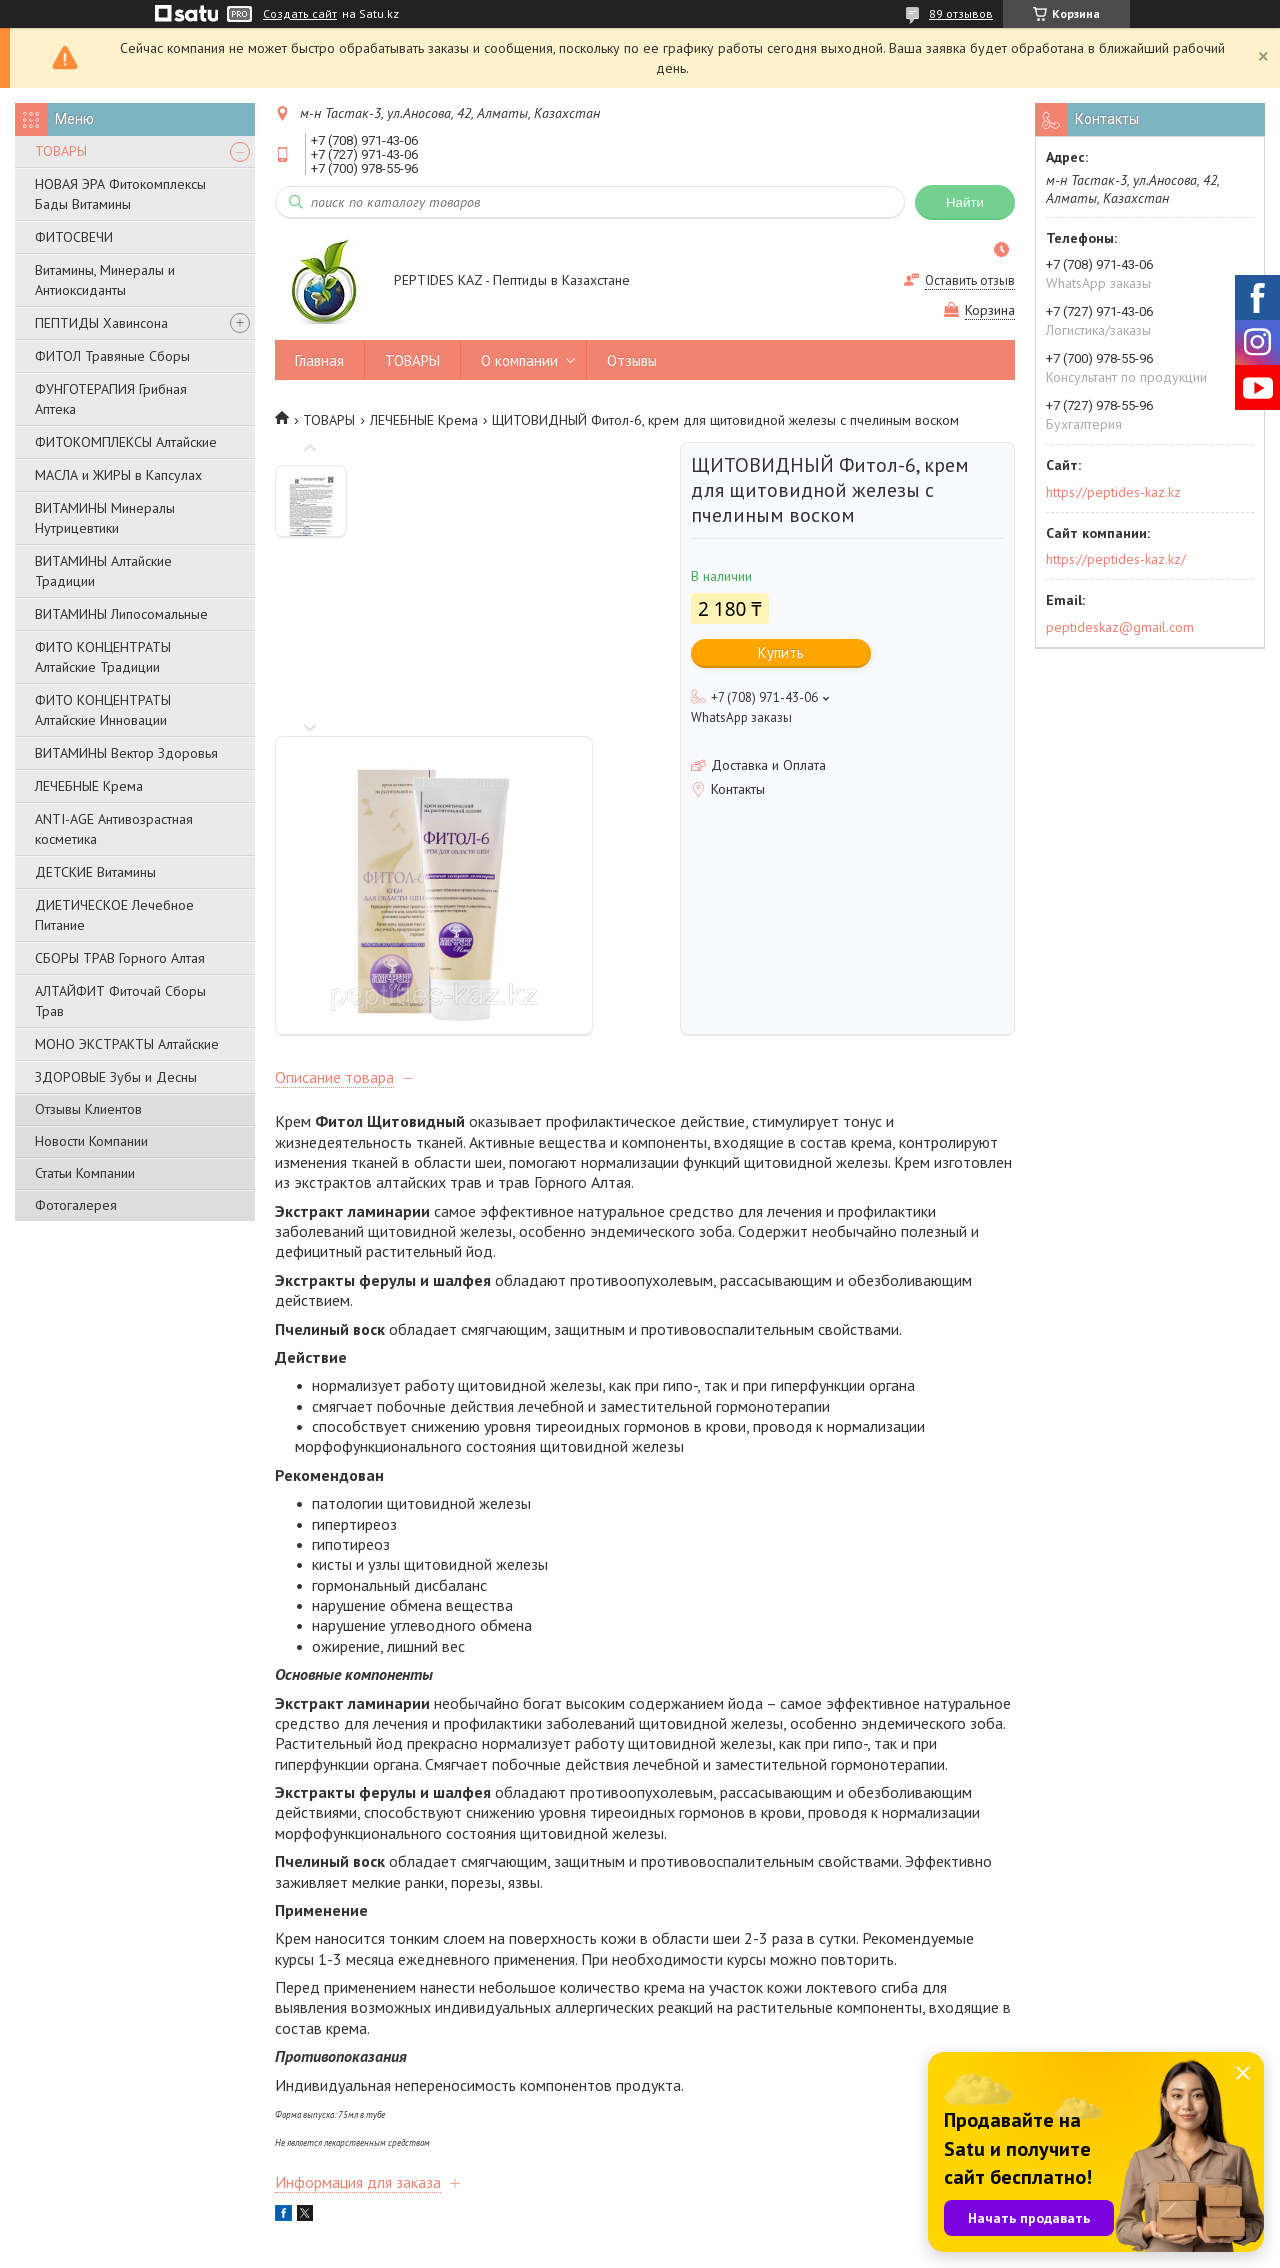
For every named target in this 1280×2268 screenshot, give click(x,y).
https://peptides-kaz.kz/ (1116, 559)
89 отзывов (961, 13)
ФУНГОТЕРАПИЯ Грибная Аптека (111, 399)
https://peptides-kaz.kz (1113, 492)
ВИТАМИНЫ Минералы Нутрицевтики (105, 518)
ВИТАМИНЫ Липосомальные (121, 614)
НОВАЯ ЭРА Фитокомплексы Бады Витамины (120, 194)
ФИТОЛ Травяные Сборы (112, 356)
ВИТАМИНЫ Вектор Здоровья (126, 753)
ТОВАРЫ (61, 151)
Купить (781, 652)
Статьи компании (701, 2147)
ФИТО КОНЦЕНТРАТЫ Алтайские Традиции (103, 657)
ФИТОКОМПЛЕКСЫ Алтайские (126, 442)
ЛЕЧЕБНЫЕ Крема (89, 786)
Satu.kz (727, 2230)
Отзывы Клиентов (88, 1109)
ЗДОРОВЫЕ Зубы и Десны (116, 1077)
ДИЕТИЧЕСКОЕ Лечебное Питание (114, 915)
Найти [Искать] (965, 202)
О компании (519, 360)
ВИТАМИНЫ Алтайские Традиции (103, 571)
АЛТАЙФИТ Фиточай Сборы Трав (120, 1001)
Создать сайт (300, 14)
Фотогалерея (76, 1205)
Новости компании (707, 2120)
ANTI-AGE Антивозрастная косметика (114, 829)
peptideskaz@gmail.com (1120, 627)
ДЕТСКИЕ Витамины (95, 872)
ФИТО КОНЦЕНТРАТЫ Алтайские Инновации (103, 710)
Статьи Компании (85, 1173)
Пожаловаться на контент (749, 2248)
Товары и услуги (391, 2120)
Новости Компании (91, 1141)
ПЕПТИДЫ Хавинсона (101, 323)
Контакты (62, 2147)
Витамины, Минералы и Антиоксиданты (105, 280)
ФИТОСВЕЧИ (74, 237)
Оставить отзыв (970, 280)
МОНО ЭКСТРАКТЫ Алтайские (127, 1044)
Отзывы (632, 360)
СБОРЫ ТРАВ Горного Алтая (120, 958)
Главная (319, 360)
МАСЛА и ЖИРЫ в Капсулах (118, 475)
